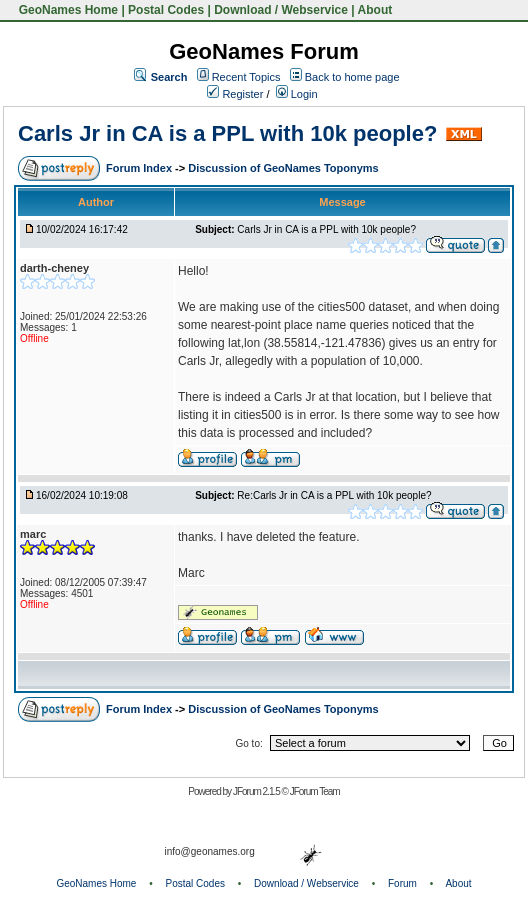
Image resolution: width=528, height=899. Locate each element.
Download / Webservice (281, 10)
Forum (402, 883)
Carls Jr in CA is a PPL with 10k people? (227, 133)
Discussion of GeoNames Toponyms (283, 168)
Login (297, 94)
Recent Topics (246, 77)
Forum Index (140, 168)
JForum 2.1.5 (257, 791)
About (375, 10)
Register (235, 94)
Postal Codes (166, 10)
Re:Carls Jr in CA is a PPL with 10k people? (334, 495)
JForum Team (315, 791)
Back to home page (352, 77)
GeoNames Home (66, 10)
